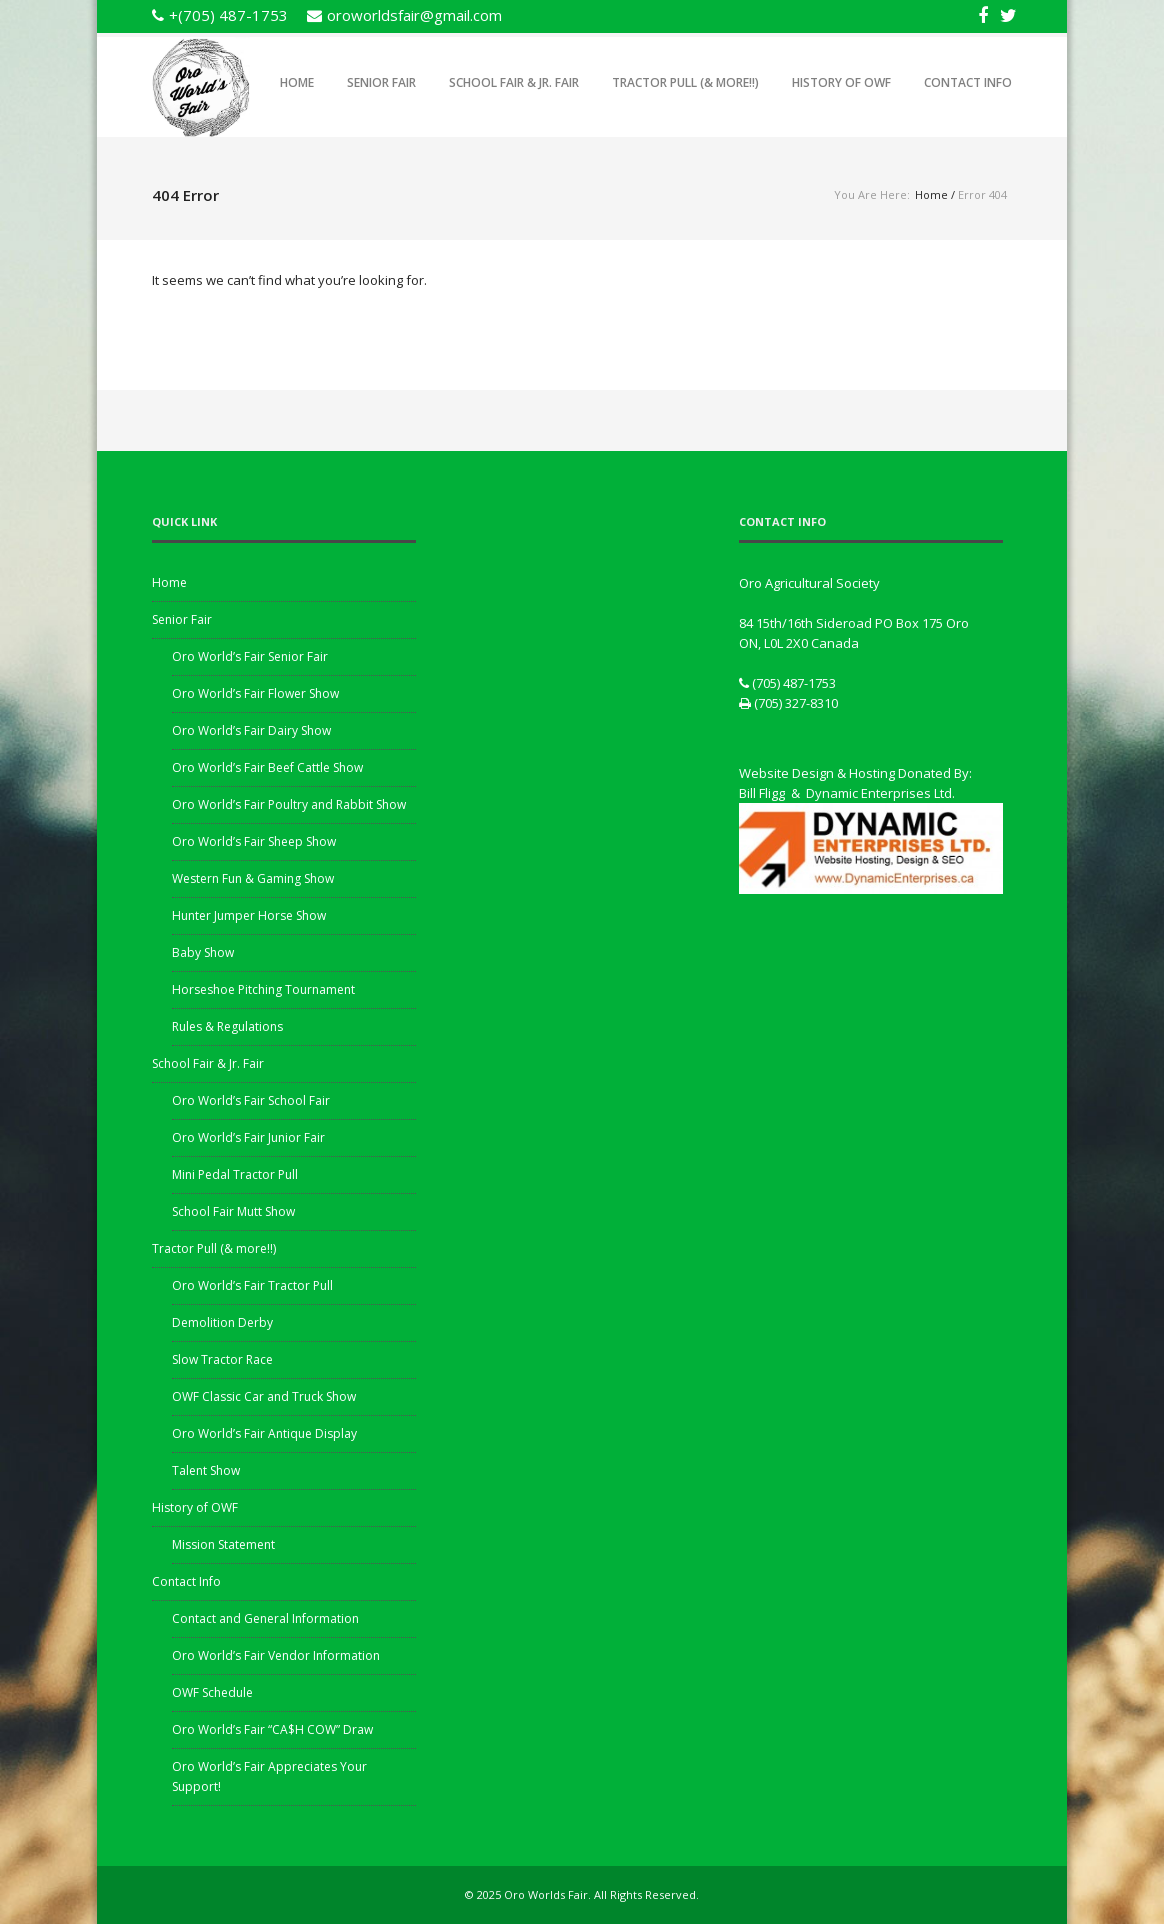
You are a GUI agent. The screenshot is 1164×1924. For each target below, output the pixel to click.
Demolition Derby (222, 1322)
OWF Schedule (212, 1692)
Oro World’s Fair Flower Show (255, 693)
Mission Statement (223, 1544)
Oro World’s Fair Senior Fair (250, 656)
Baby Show (203, 952)
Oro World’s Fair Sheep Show (254, 841)
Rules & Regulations (227, 1026)
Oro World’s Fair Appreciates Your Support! (269, 1776)
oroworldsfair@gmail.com (414, 15)
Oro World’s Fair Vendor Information (276, 1655)
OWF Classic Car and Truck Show (264, 1396)
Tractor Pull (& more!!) (685, 82)
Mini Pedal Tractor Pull (235, 1174)
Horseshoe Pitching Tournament (263, 989)
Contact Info (968, 82)
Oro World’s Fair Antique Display (264, 1433)
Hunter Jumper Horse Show (249, 915)
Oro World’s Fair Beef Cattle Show (267, 767)
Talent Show (206, 1470)
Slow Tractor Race (222, 1359)
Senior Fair (381, 82)
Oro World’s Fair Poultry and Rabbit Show (289, 804)
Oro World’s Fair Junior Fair (248, 1137)
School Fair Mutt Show (233, 1211)
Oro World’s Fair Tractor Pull (252, 1285)
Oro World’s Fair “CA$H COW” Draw (272, 1729)
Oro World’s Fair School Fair (251, 1100)
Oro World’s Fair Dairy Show (251, 730)
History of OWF (841, 82)
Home (297, 82)
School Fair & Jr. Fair (514, 82)
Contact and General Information (265, 1618)
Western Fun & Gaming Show (253, 878)
